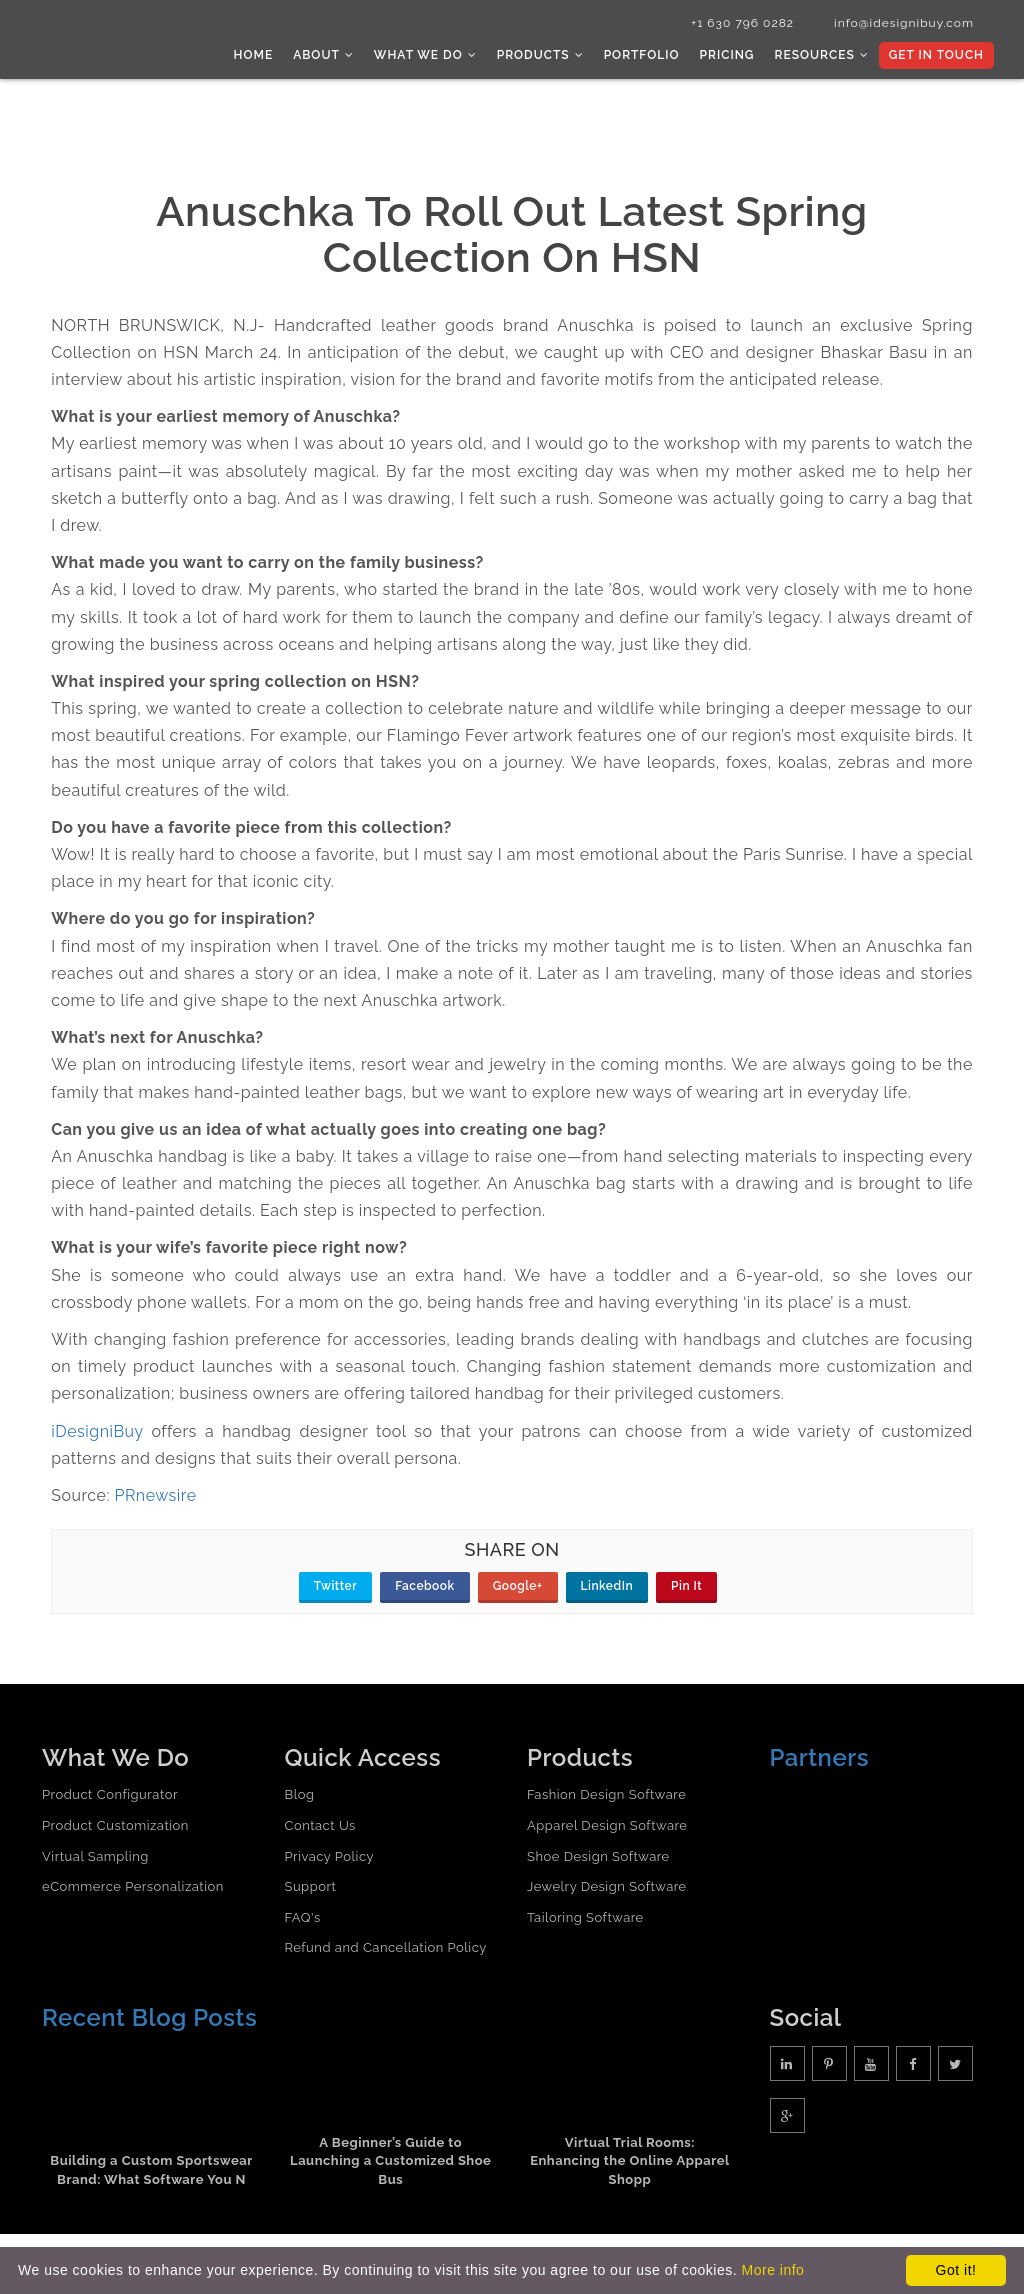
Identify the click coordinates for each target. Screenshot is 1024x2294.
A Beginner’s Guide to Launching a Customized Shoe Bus (390, 2161)
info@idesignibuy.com (904, 23)
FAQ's (303, 1917)
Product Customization (115, 1825)
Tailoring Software (585, 1917)
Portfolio (642, 55)
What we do (425, 55)
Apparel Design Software (607, 1825)
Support (311, 1886)
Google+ (518, 1586)
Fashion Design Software (606, 1794)
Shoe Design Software (598, 1856)
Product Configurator (110, 1794)
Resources (821, 55)
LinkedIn (607, 1586)
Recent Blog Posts (149, 2017)
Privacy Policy (330, 1856)
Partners (820, 1757)
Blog (300, 1794)
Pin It (686, 1586)
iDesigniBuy (97, 1431)
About (323, 55)
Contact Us (320, 1825)
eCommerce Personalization (133, 1886)
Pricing (727, 55)
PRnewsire (155, 1495)
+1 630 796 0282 (742, 23)
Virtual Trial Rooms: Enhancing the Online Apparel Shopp (629, 2161)
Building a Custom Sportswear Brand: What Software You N (151, 2170)
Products (540, 55)
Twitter (335, 1586)
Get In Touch (936, 55)
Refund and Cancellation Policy (386, 1947)
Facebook (424, 1586)
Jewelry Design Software (607, 1886)
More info (773, 2270)
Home (254, 55)
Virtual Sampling (95, 1856)
